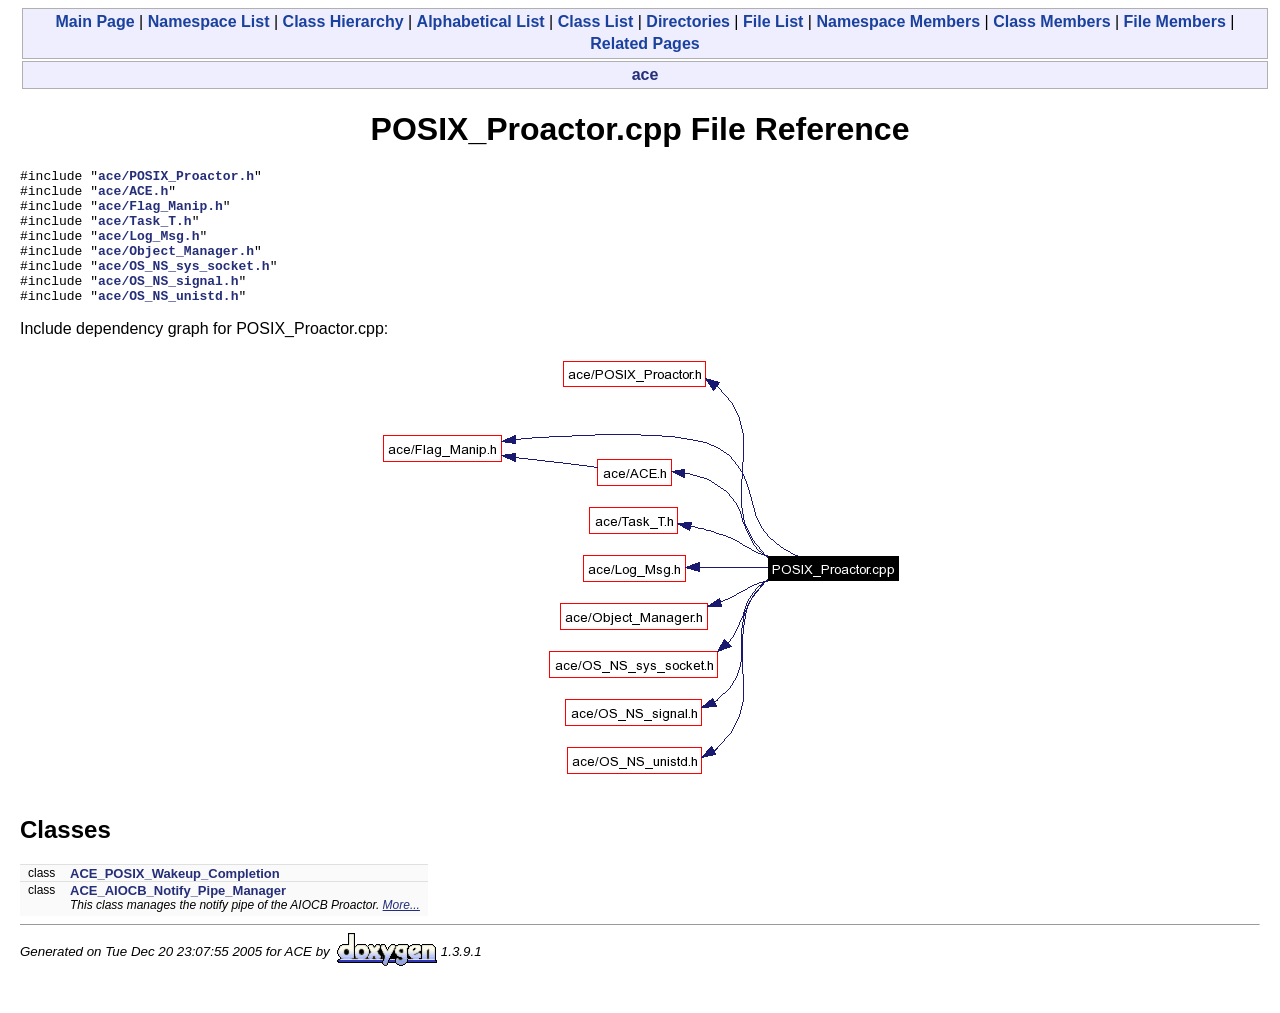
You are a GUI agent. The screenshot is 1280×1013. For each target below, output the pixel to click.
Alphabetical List (481, 21)
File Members (1175, 21)
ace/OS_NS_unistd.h (168, 322)
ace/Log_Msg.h (148, 250)
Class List (596, 21)
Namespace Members (898, 21)
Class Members (1051, 21)
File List (773, 21)
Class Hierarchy (343, 21)
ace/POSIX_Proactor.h (176, 178)
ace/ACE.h (133, 196)
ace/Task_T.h (145, 232)
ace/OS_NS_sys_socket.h (184, 286)
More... (401, 932)
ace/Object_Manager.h (176, 268)
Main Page (95, 21)
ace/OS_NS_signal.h (168, 304)
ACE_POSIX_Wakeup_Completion (175, 900)
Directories (688, 21)
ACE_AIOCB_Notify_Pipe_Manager (178, 917)
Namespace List (209, 21)
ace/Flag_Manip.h (160, 214)
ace (645, 74)
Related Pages (644, 43)
